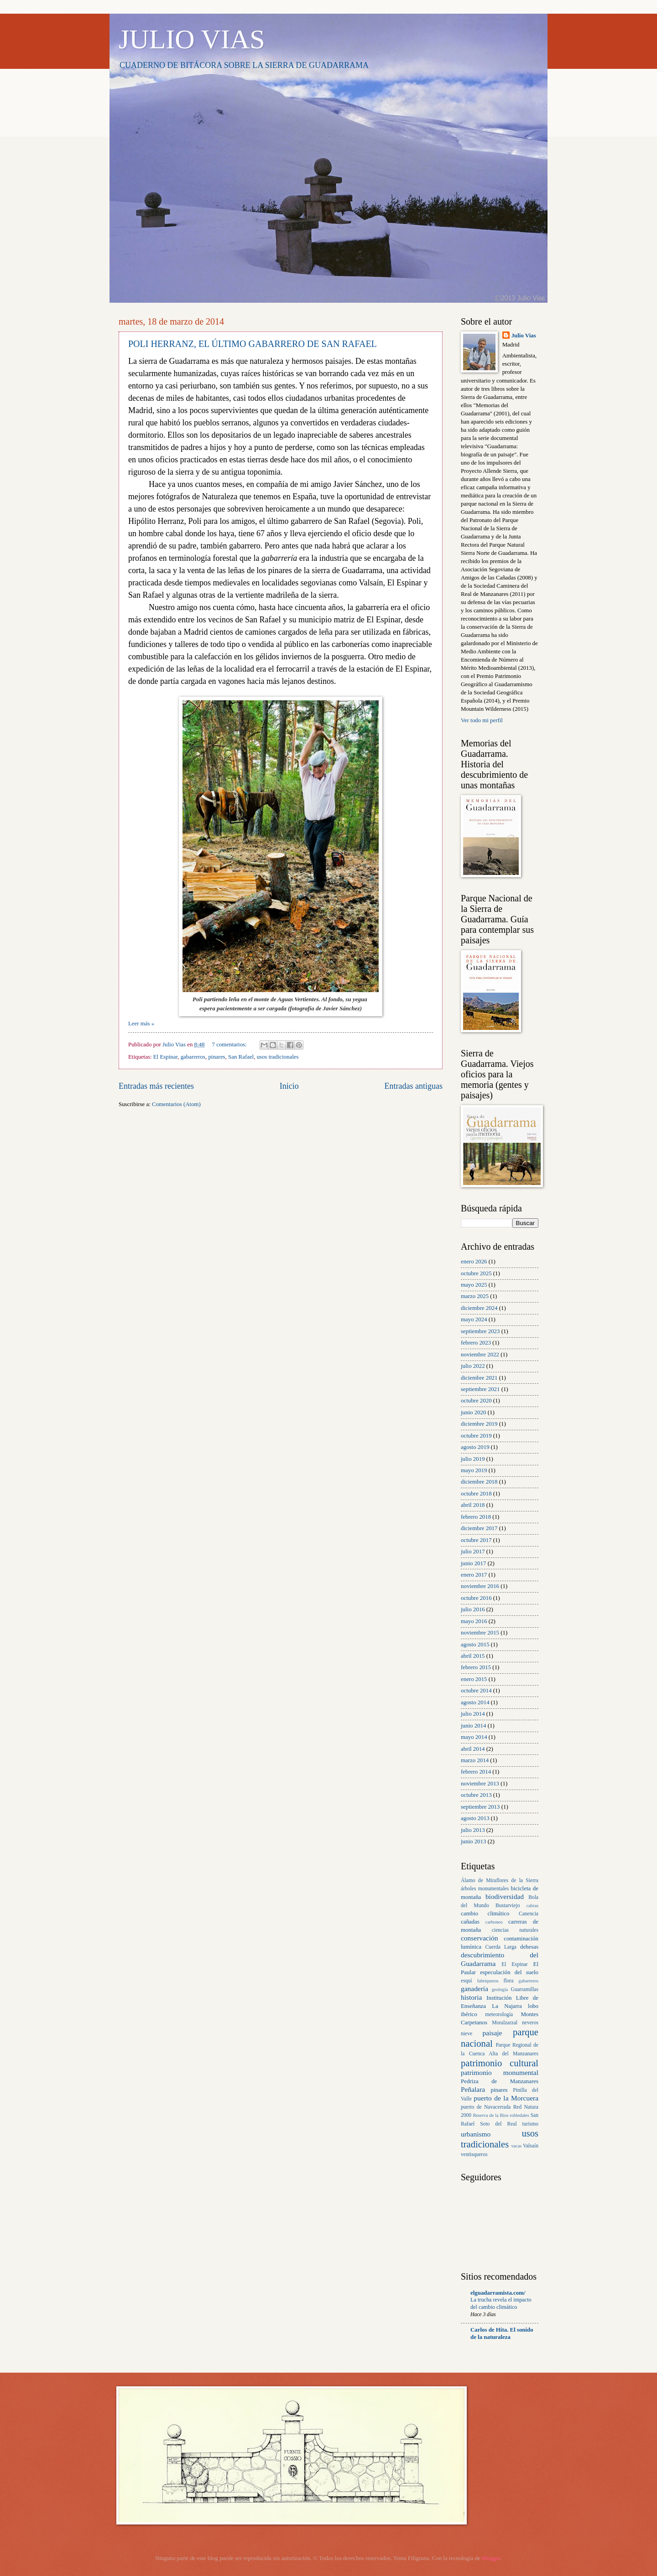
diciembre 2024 (479, 1308)
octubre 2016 (476, 1598)
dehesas (529, 1947)
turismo (530, 2124)
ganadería (474, 1988)
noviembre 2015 (480, 1632)
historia (471, 1997)
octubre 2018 (476, 1493)
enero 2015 (474, 1679)
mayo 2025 (474, 1285)
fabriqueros (488, 1980)
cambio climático (485, 1913)
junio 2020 (473, 1412)
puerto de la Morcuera (506, 2098)
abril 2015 (473, 1656)
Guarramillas (524, 1989)
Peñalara (473, 2089)
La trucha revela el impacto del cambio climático (501, 2303)
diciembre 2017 (479, 1528)
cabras (532, 1905)
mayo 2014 (474, 1737)
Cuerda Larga (500, 1947)
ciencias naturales (515, 1930)
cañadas (470, 1922)
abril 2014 (473, 1749)
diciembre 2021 (479, 1378)
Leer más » (141, 1023)
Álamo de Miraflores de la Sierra (499, 1880)
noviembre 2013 (480, 1783)
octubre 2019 (476, 1436)
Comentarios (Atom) (176, 1104)
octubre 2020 (476, 1400)
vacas (516, 2145)
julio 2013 (473, 1830)
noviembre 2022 (480, 1354)
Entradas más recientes (156, 1086)
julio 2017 (473, 1551)
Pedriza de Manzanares (499, 2081)
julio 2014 (473, 1714)
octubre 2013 (476, 1795)
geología (500, 1989)
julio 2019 (473, 1459)
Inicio (289, 1086)
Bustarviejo (507, 1906)
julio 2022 (473, 1366)
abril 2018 (473, 1505)
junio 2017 (473, 1563)
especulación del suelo (509, 1972)
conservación (479, 1938)
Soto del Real (498, 2124)
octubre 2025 (476, 1273)
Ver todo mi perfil (482, 720)
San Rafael (241, 1057)
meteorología (499, 2014)
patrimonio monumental (499, 2072)
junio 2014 (473, 1726)
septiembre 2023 (480, 1331)
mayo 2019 (474, 1470)
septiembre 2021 (480, 1389)
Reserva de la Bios (490, 2115)
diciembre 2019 (479, 1424)
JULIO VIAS (192, 39)
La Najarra (506, 2006)
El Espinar (165, 1057)
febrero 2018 (476, 1517)
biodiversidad (504, 1896)
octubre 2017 (476, 1540)
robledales (519, 2115)
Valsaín (530, 2146)
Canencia (528, 1914)
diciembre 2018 (479, 1482)
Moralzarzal (504, 2023)
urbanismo (475, 2134)
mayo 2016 (474, 1621)
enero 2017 (474, 1575)
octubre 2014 (476, 1690)
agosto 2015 (475, 1644)
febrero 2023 (476, 1343)
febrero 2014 (476, 1772)
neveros (530, 2023)
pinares (216, 1057)
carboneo (494, 1921)
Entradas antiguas (413, 1086)
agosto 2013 (475, 1818)
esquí (466, 1981)
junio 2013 (473, 1841)
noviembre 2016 (480, 1586)
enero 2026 (474, 1261)
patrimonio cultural (499, 2063)
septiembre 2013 (480, 1807)
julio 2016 (473, 1609)
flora (508, 1981)
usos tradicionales (278, 1057)
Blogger (491, 2558)
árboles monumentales (485, 1889)
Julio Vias (523, 335)
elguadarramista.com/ (498, 2293)
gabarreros (193, 1057)
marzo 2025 (475, 1296)
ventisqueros (474, 2154)
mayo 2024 (474, 1319)
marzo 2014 (475, 1760)
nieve (466, 2034)
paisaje (492, 2033)
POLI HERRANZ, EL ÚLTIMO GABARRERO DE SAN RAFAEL (252, 344)
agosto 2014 (475, 1702)
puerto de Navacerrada (486, 2107)
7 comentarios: (230, 1044)
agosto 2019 (475, 1447)
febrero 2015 (476, 1667)
